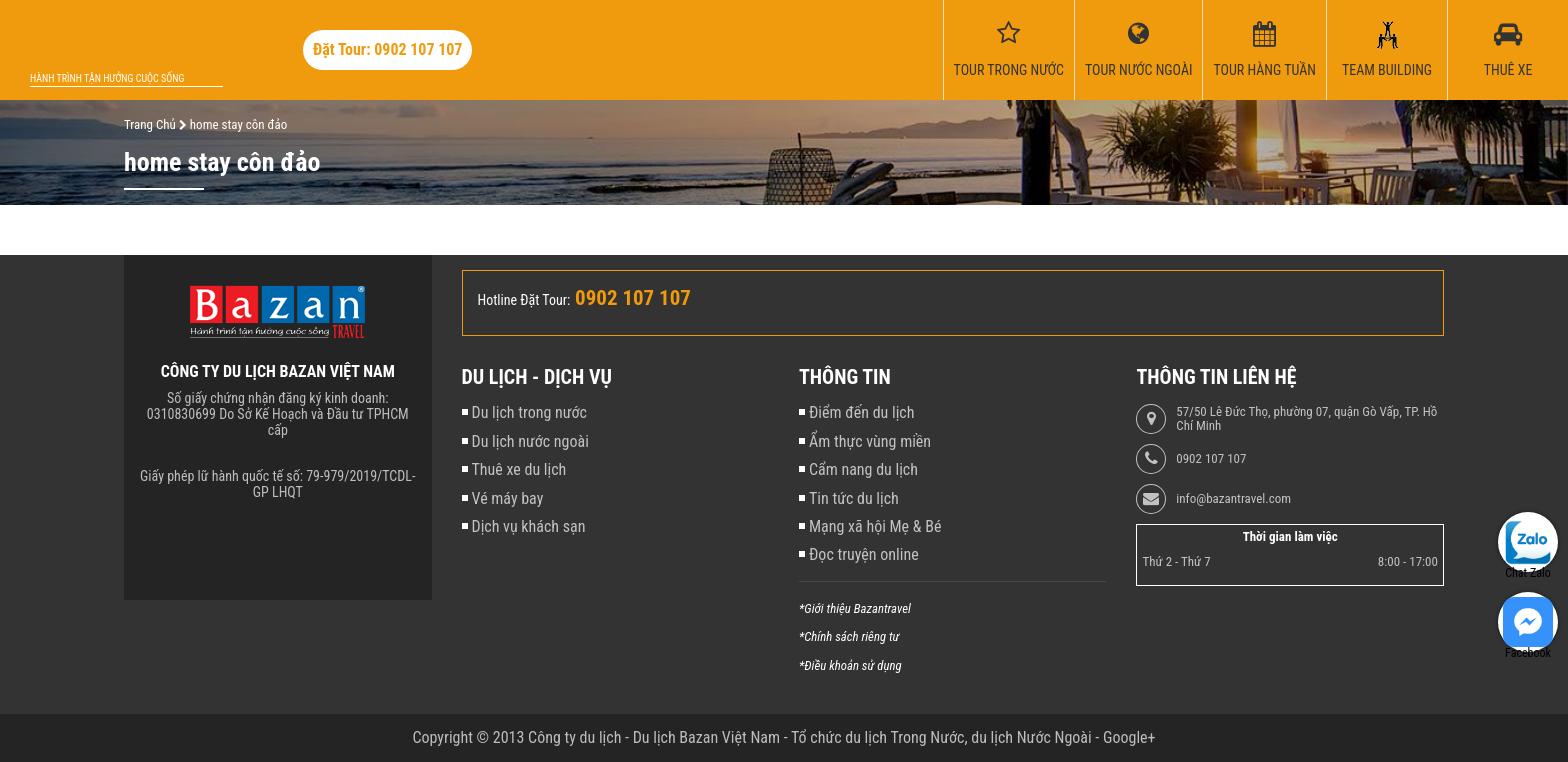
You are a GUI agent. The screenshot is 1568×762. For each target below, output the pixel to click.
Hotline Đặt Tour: (524, 300)
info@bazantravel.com (1233, 499)
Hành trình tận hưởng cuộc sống (107, 78)
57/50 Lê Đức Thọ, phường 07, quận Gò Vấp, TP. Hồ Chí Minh (1306, 419)
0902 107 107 (1211, 459)
